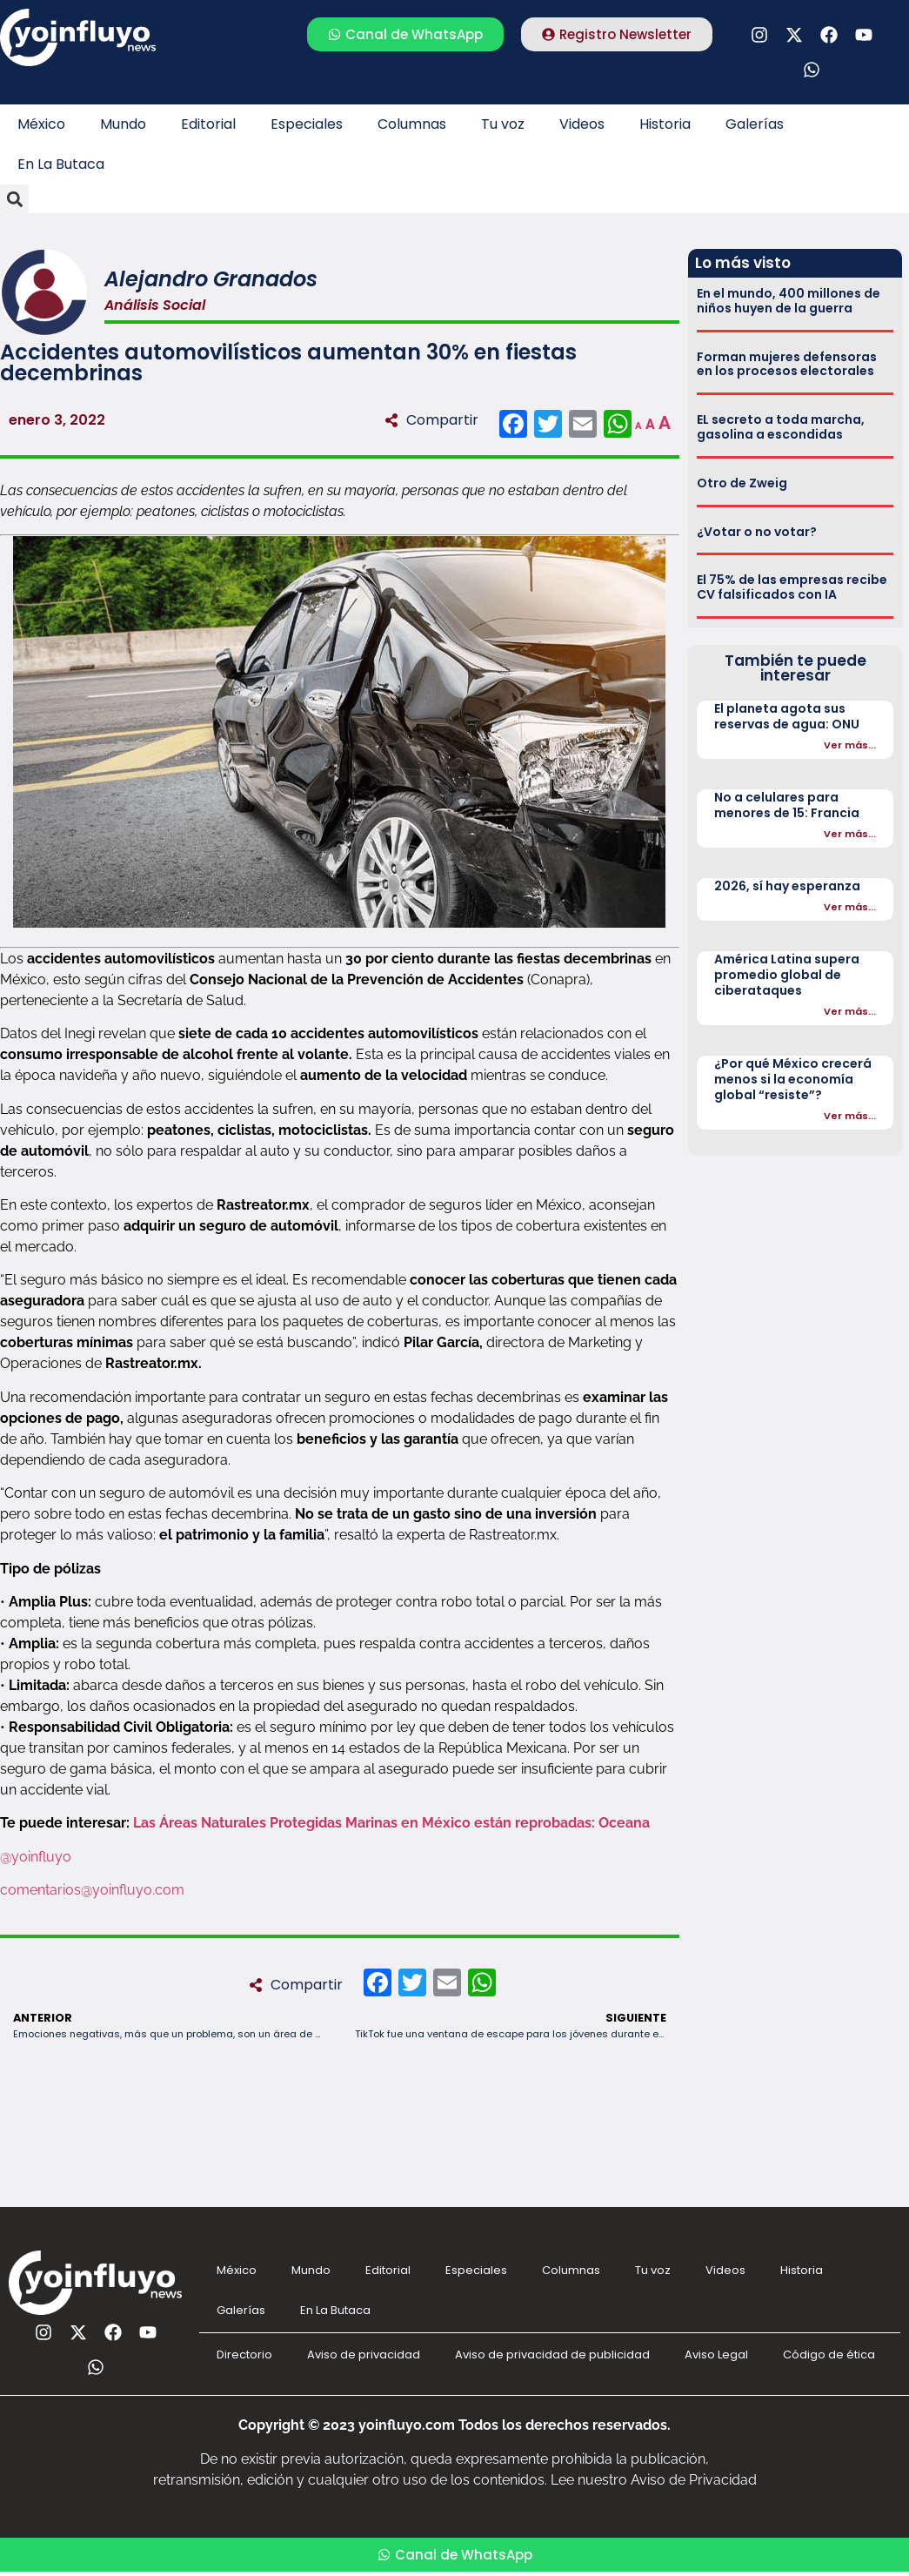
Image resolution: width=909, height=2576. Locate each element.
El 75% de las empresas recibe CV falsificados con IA (792, 587)
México (41, 124)
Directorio (244, 2354)
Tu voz (503, 124)
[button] (14, 198)
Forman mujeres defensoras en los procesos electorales (787, 364)
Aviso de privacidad (363, 2354)
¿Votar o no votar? (757, 531)
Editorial (208, 124)
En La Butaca (60, 164)
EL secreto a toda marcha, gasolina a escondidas (781, 427)
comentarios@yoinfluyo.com (92, 1890)
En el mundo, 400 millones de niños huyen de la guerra (788, 301)
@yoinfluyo (37, 1856)
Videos (582, 124)
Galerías (754, 124)
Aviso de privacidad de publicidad (552, 2354)
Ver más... (850, 745)
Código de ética (829, 2354)
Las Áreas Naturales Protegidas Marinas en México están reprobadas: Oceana (391, 1823)
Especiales (307, 124)
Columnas (412, 124)
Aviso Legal (716, 2354)
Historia (665, 124)
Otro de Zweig (742, 483)
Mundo (123, 124)
